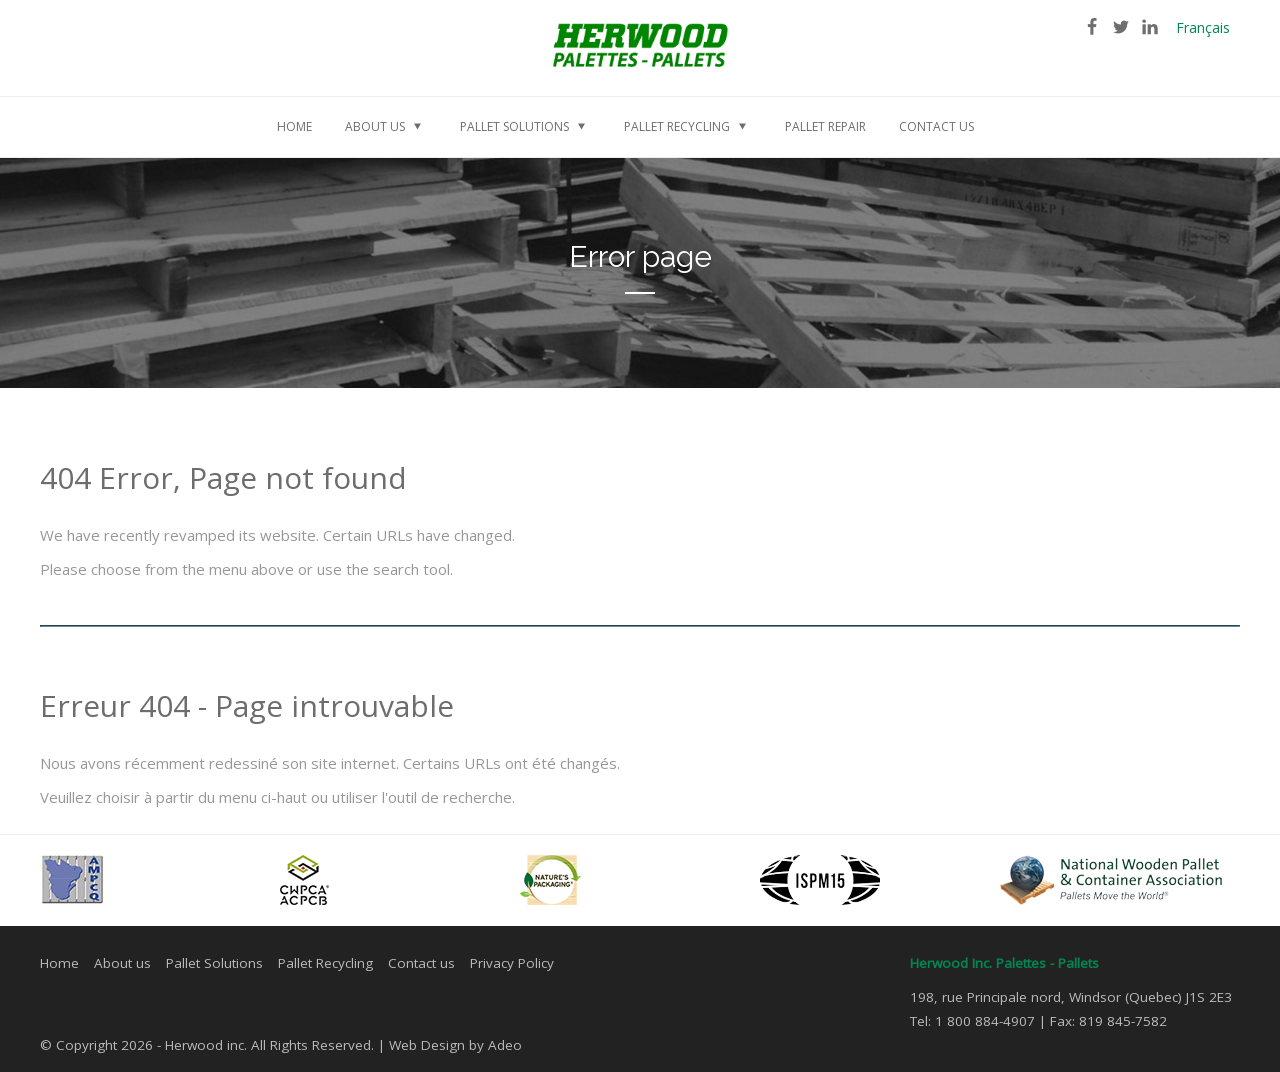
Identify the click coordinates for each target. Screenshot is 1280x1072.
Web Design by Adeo (455, 1045)
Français (1203, 27)
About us (122, 963)
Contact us (421, 963)
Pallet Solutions (214, 963)
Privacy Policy (512, 963)
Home (59, 963)
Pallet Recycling (325, 963)
